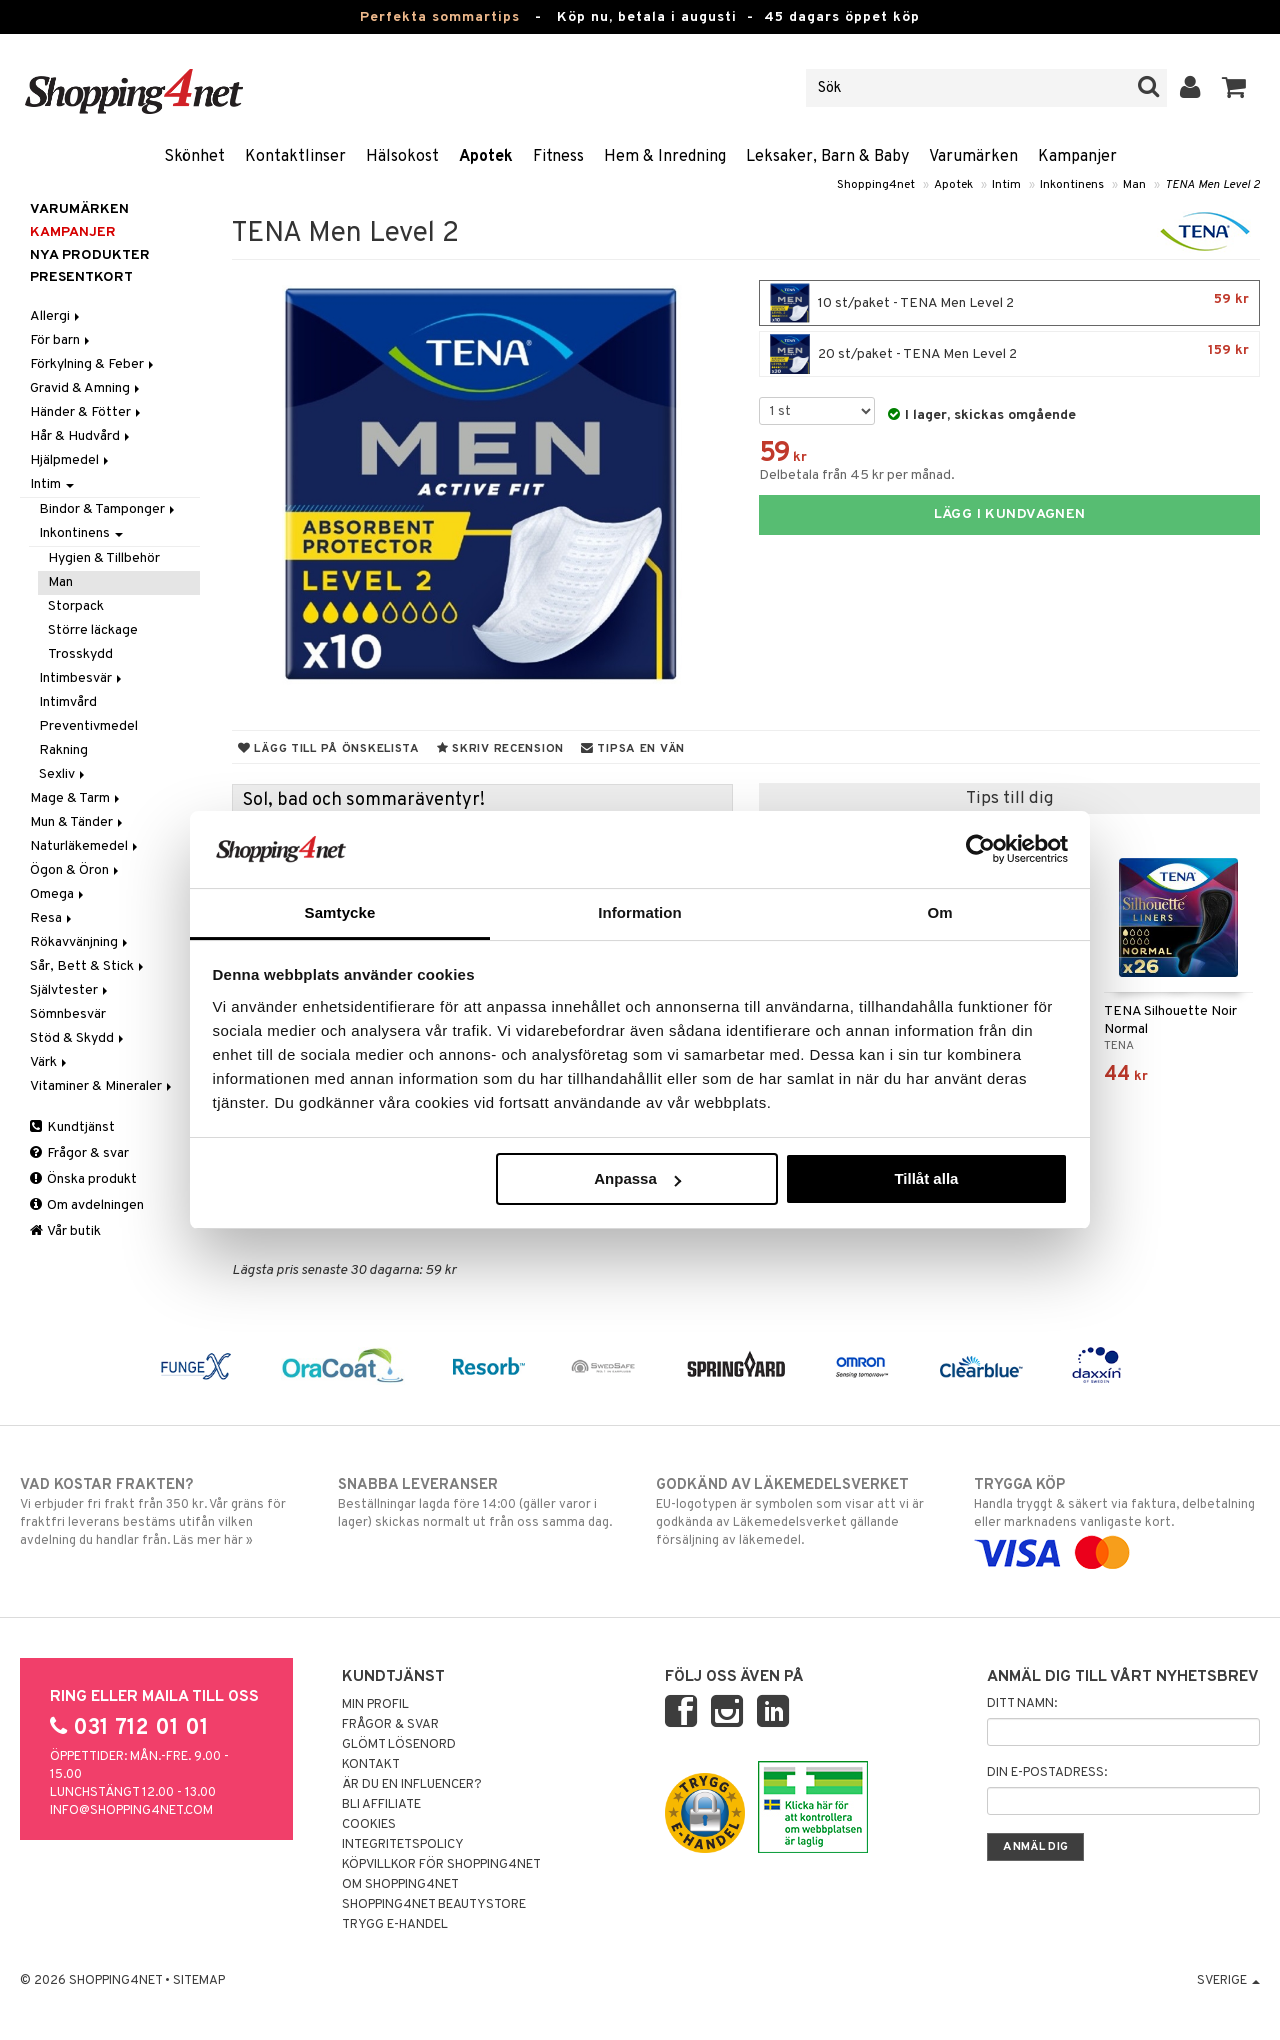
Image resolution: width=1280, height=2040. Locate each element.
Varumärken (973, 157)
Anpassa (637, 1178)
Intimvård (68, 702)
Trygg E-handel (395, 1925)
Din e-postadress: (1047, 1773)
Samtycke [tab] (340, 912)
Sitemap (199, 1981)
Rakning (63, 750)
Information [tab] (640, 912)
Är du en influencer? (412, 1785)
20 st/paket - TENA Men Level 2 (1009, 354)
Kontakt (371, 1765)
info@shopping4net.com (131, 1811)
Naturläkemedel (85, 846)
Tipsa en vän (633, 749)
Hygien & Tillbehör (104, 558)
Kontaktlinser (295, 157)
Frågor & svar (79, 1153)
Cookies (369, 1825)
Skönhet (194, 157)
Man (1134, 185)
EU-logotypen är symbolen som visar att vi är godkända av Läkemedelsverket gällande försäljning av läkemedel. (799, 1512)
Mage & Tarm (76, 798)
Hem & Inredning (665, 157)
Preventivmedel (88, 726)
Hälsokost (402, 157)
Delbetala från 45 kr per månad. (857, 475)
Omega (58, 894)
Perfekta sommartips (440, 17)
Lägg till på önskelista (329, 749)
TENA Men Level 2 (1212, 185)
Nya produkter (90, 255)
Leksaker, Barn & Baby (827, 157)
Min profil (375, 1705)
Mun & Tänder (78, 822)
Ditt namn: (1022, 1704)
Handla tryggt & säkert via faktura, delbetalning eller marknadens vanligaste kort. (1117, 1519)
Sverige (1228, 1981)
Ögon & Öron (76, 870)
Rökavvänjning (80, 942)
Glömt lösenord (399, 1745)
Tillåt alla (926, 1178)
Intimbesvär (82, 678)
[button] (1234, 88)
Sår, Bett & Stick (88, 966)
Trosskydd (80, 654)
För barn (61, 340)
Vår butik (65, 1231)
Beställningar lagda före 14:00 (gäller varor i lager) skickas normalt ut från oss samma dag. (481, 1503)
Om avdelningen (87, 1205)
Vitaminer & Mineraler (102, 1086)
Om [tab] (939, 912)
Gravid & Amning (86, 388)
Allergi (56, 316)
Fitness (558, 157)
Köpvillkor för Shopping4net (441, 1865)
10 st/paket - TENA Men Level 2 (1009, 303)
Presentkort (81, 277)
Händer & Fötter (87, 412)
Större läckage (93, 630)
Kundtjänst (72, 1127)
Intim (1006, 185)
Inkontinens (1072, 185)
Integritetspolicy (403, 1845)
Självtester (70, 990)
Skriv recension (500, 749)
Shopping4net (876, 185)
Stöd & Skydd (78, 1038)
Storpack (76, 606)
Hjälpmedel (71, 460)
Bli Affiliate (381, 1805)
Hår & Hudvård (81, 436)
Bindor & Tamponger (108, 509)
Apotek (486, 157)
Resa (52, 918)
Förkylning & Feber (93, 364)
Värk (50, 1062)
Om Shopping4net (400, 1885)
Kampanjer (1077, 157)
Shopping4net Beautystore (434, 1905)
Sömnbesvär (68, 1014)
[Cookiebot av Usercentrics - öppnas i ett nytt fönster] (980, 849)
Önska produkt (83, 1179)
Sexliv (63, 774)
